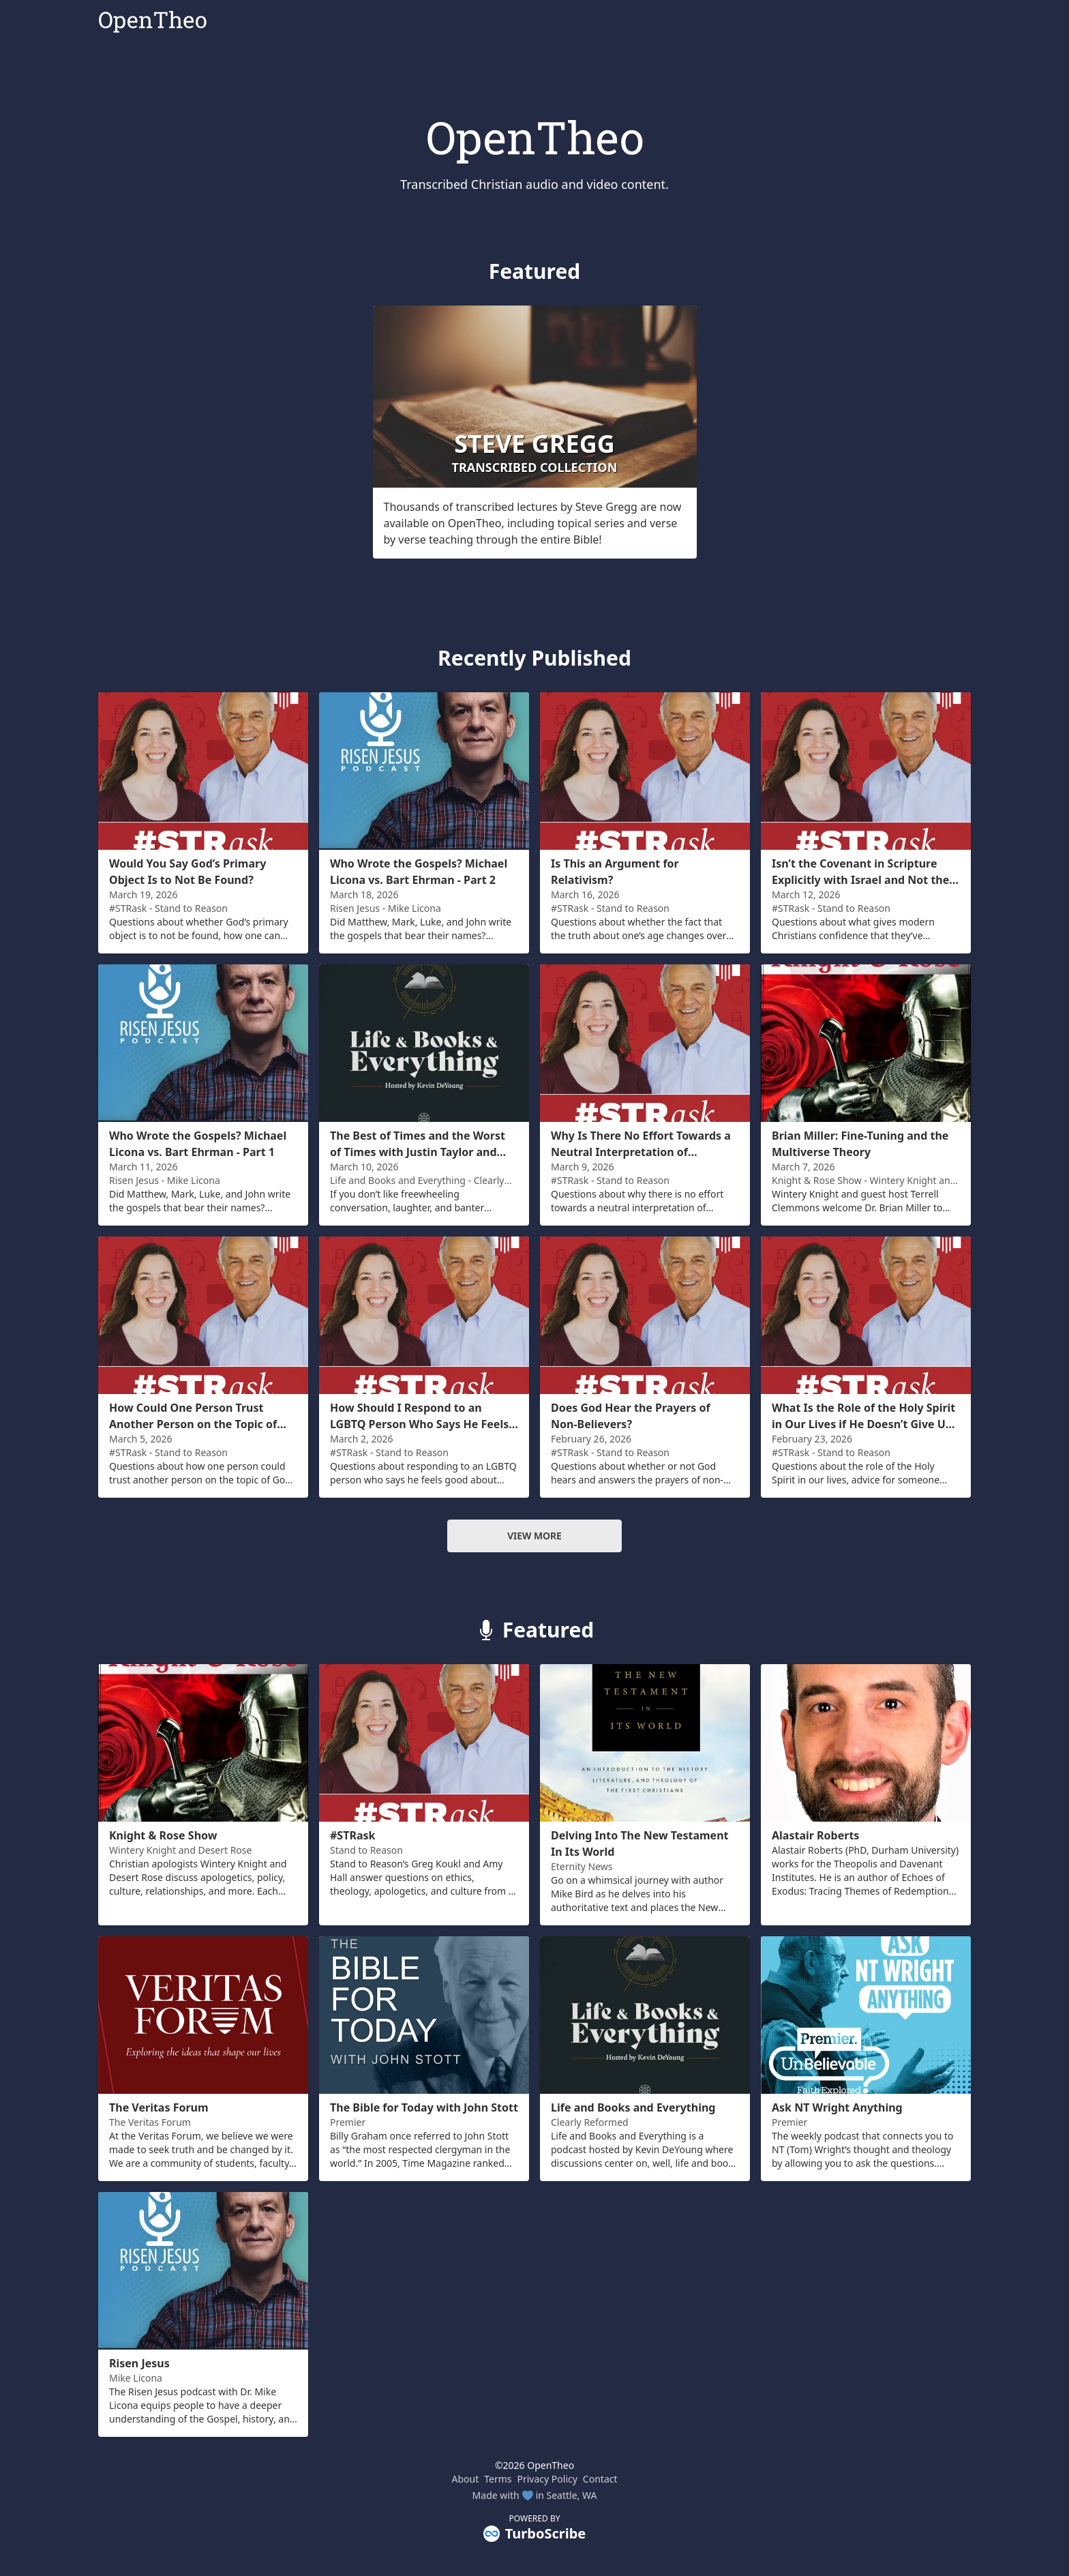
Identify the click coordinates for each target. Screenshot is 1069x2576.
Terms (497, 2478)
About (465, 2478)
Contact (600, 2478)
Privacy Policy (547, 2478)
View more (534, 1535)
